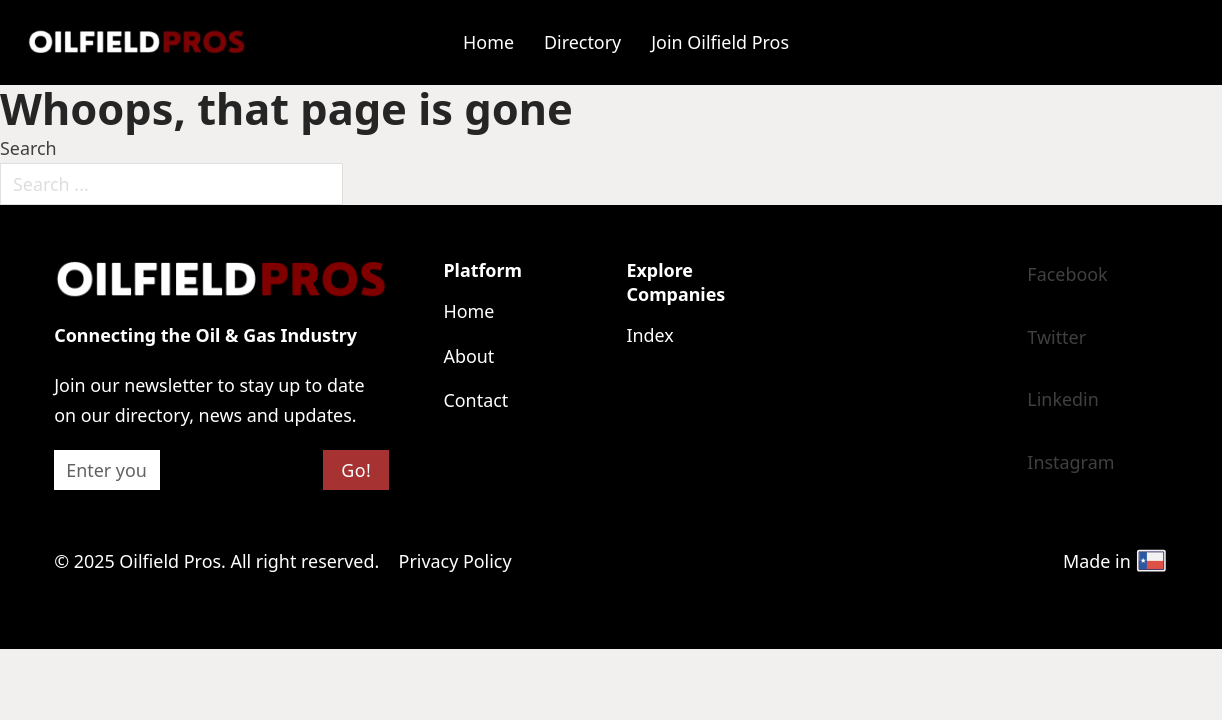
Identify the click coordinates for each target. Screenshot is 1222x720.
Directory (582, 42)
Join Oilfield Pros (720, 42)
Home (488, 42)
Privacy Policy (455, 561)
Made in (1115, 561)
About (468, 356)
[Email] (106, 470)
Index (649, 335)
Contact (475, 400)
